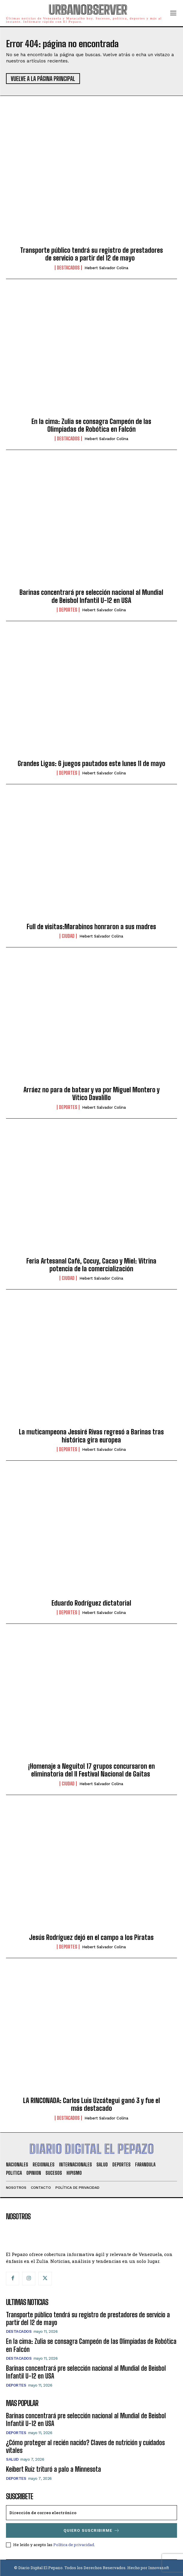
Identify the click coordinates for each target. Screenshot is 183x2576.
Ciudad (68, 936)
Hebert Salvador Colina (106, 268)
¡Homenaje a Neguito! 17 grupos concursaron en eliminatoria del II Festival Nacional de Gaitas (91, 1770)
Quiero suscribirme (91, 2530)
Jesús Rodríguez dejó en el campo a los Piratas (91, 1937)
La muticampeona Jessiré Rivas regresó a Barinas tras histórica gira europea (91, 1436)
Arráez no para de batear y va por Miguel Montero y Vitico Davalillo (91, 1094)
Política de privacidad (73, 2544)
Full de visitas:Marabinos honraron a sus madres (91, 927)
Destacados (68, 267)
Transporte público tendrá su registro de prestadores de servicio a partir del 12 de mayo (91, 254)
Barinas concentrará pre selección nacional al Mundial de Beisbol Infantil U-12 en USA (91, 596)
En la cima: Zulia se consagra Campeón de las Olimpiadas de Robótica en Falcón (91, 425)
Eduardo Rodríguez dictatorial (91, 1603)
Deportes (68, 609)
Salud (12, 2459)
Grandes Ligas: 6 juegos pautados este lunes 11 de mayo (91, 763)
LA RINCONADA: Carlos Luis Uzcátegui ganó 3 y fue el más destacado (91, 2104)
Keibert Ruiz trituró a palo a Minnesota (53, 2469)
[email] (91, 2512)
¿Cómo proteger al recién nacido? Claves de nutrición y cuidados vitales (85, 2446)
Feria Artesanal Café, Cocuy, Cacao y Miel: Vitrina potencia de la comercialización (91, 1265)
